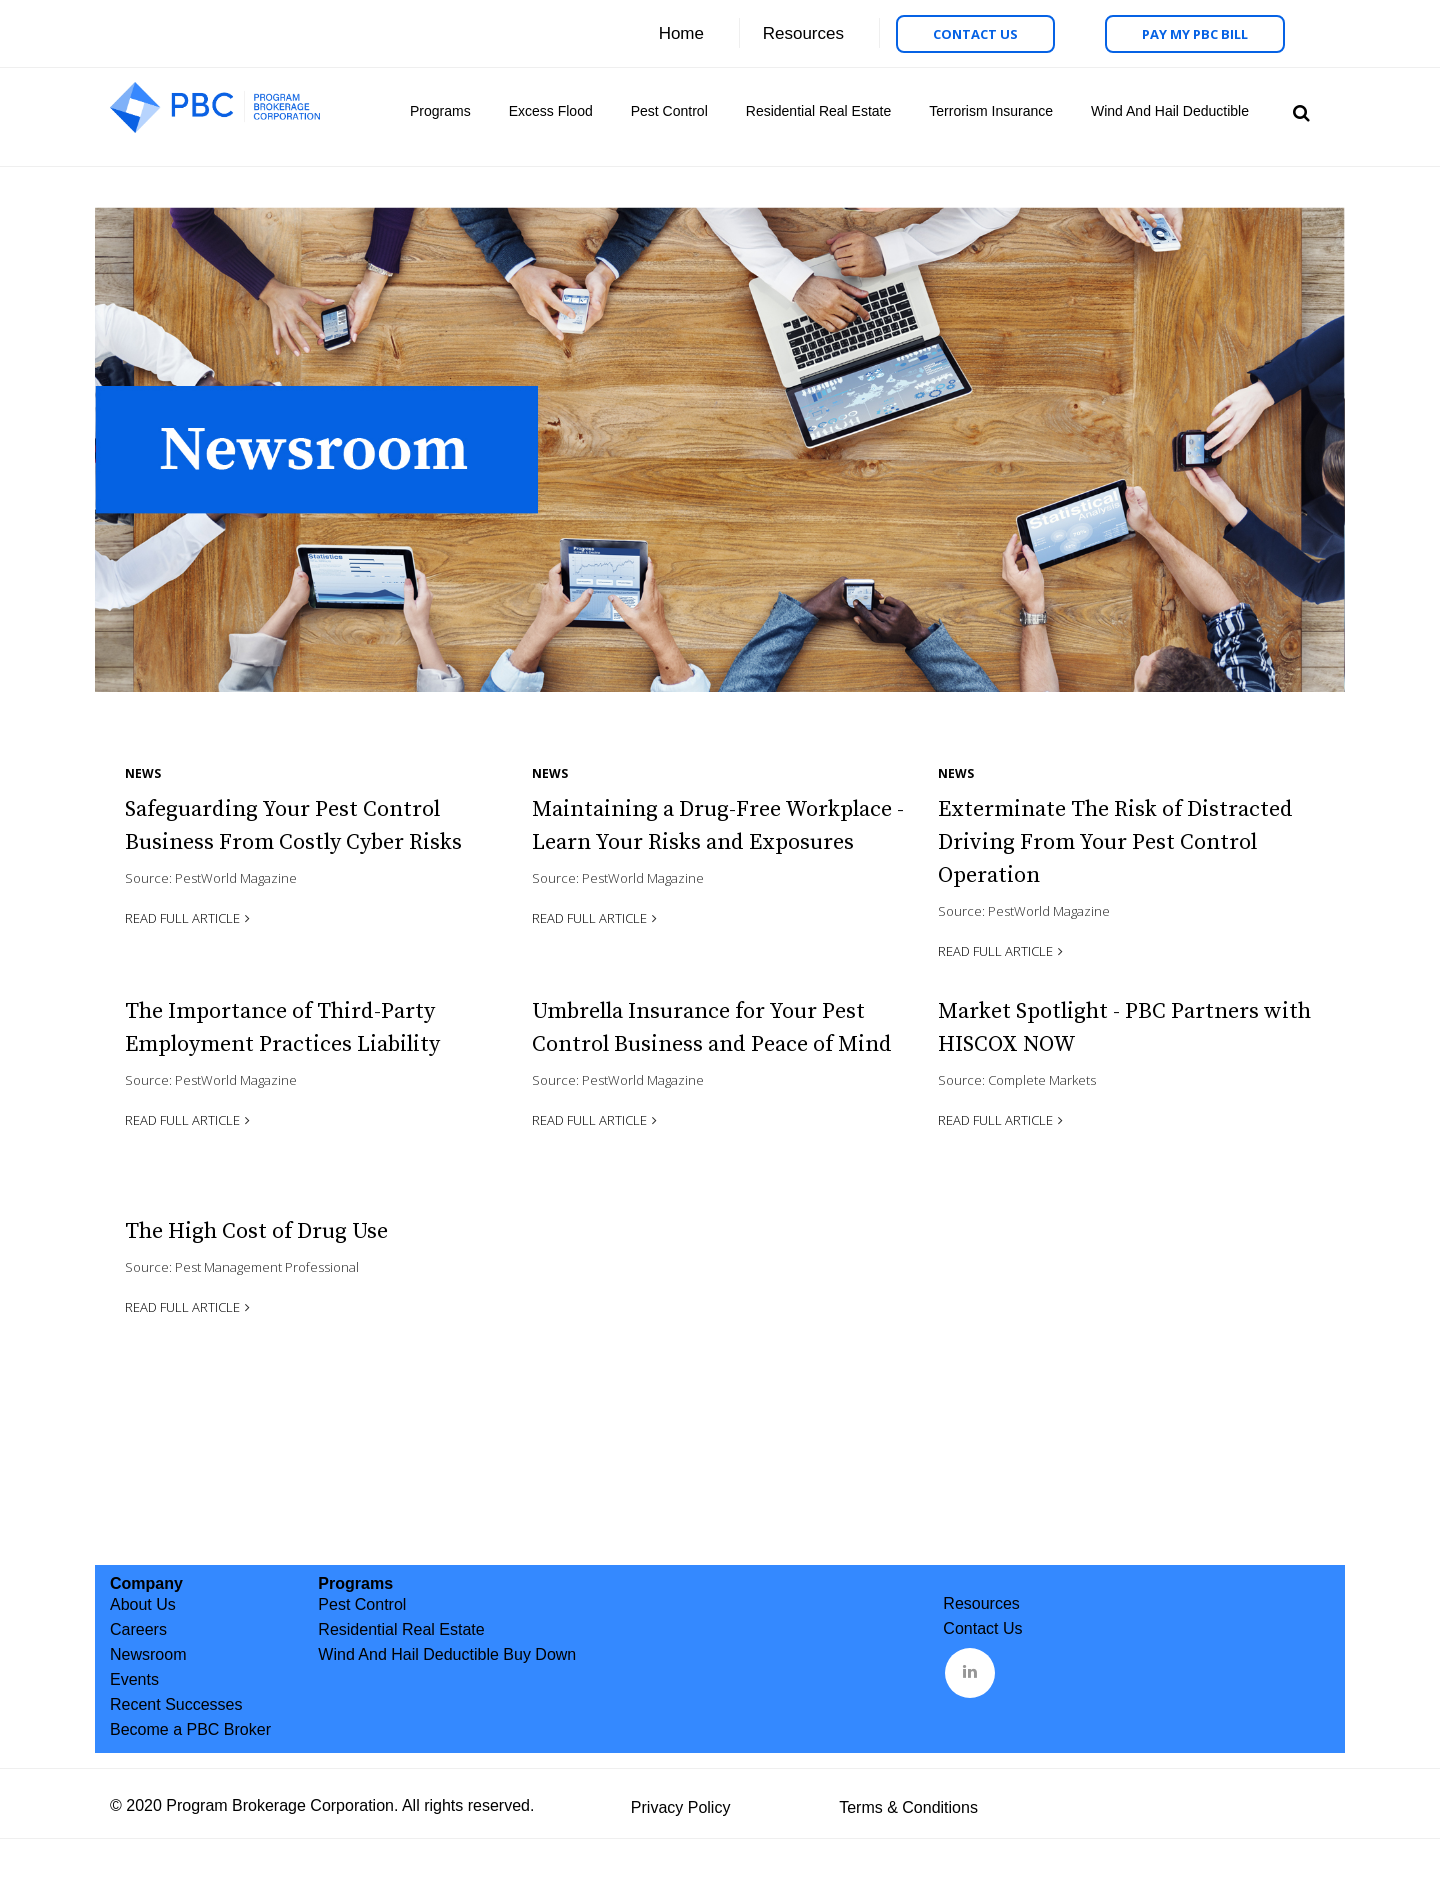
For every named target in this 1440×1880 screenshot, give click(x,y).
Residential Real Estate (819, 111)
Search (1298, 111)
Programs (440, 111)
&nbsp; (971, 1671)
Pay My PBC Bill (1195, 34)
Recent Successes (176, 1704)
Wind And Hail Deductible (1170, 111)
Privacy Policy (681, 1807)
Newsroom (148, 1654)
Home (681, 33)
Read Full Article (182, 918)
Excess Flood (551, 111)
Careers (138, 1629)
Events (134, 1679)
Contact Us (975, 34)
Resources (803, 33)
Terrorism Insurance (991, 111)
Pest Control (669, 111)
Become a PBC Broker (190, 1729)
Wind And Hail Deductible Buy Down (447, 1654)
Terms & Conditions (908, 1807)
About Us (143, 1604)
